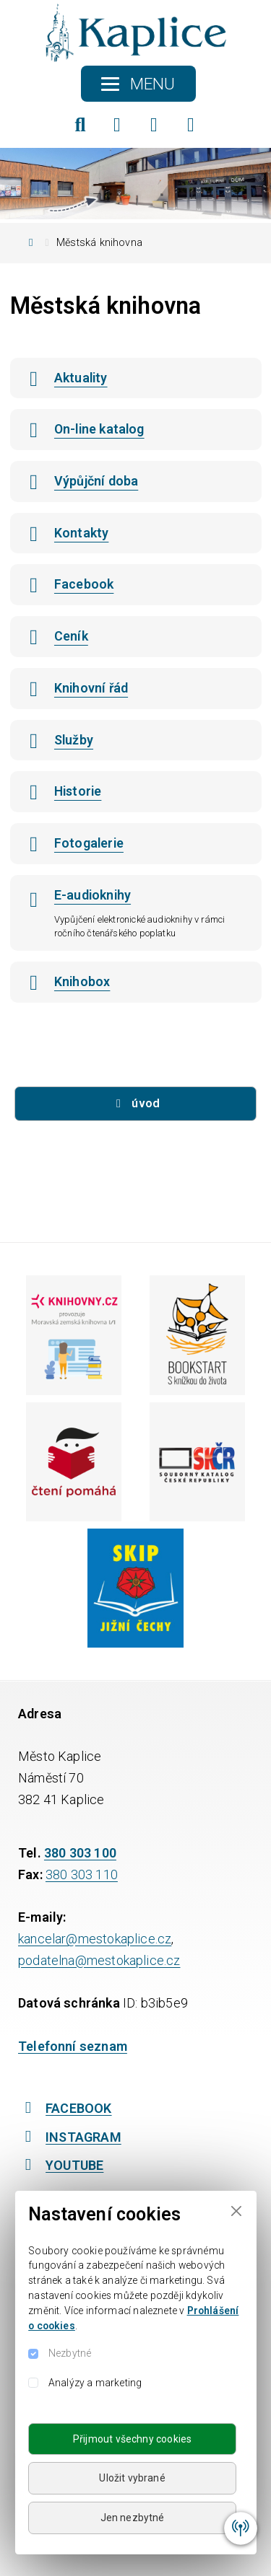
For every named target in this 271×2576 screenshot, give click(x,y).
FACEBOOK (65, 2108)
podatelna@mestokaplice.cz (99, 1960)
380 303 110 (82, 1874)
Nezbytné (69, 2353)
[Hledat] (80, 125)
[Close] (236, 2211)
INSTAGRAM (69, 2137)
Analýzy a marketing (95, 2382)
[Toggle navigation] (138, 84)
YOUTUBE (60, 2165)
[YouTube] (191, 125)
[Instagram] (154, 125)
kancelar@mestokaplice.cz (94, 1938)
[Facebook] (117, 125)
